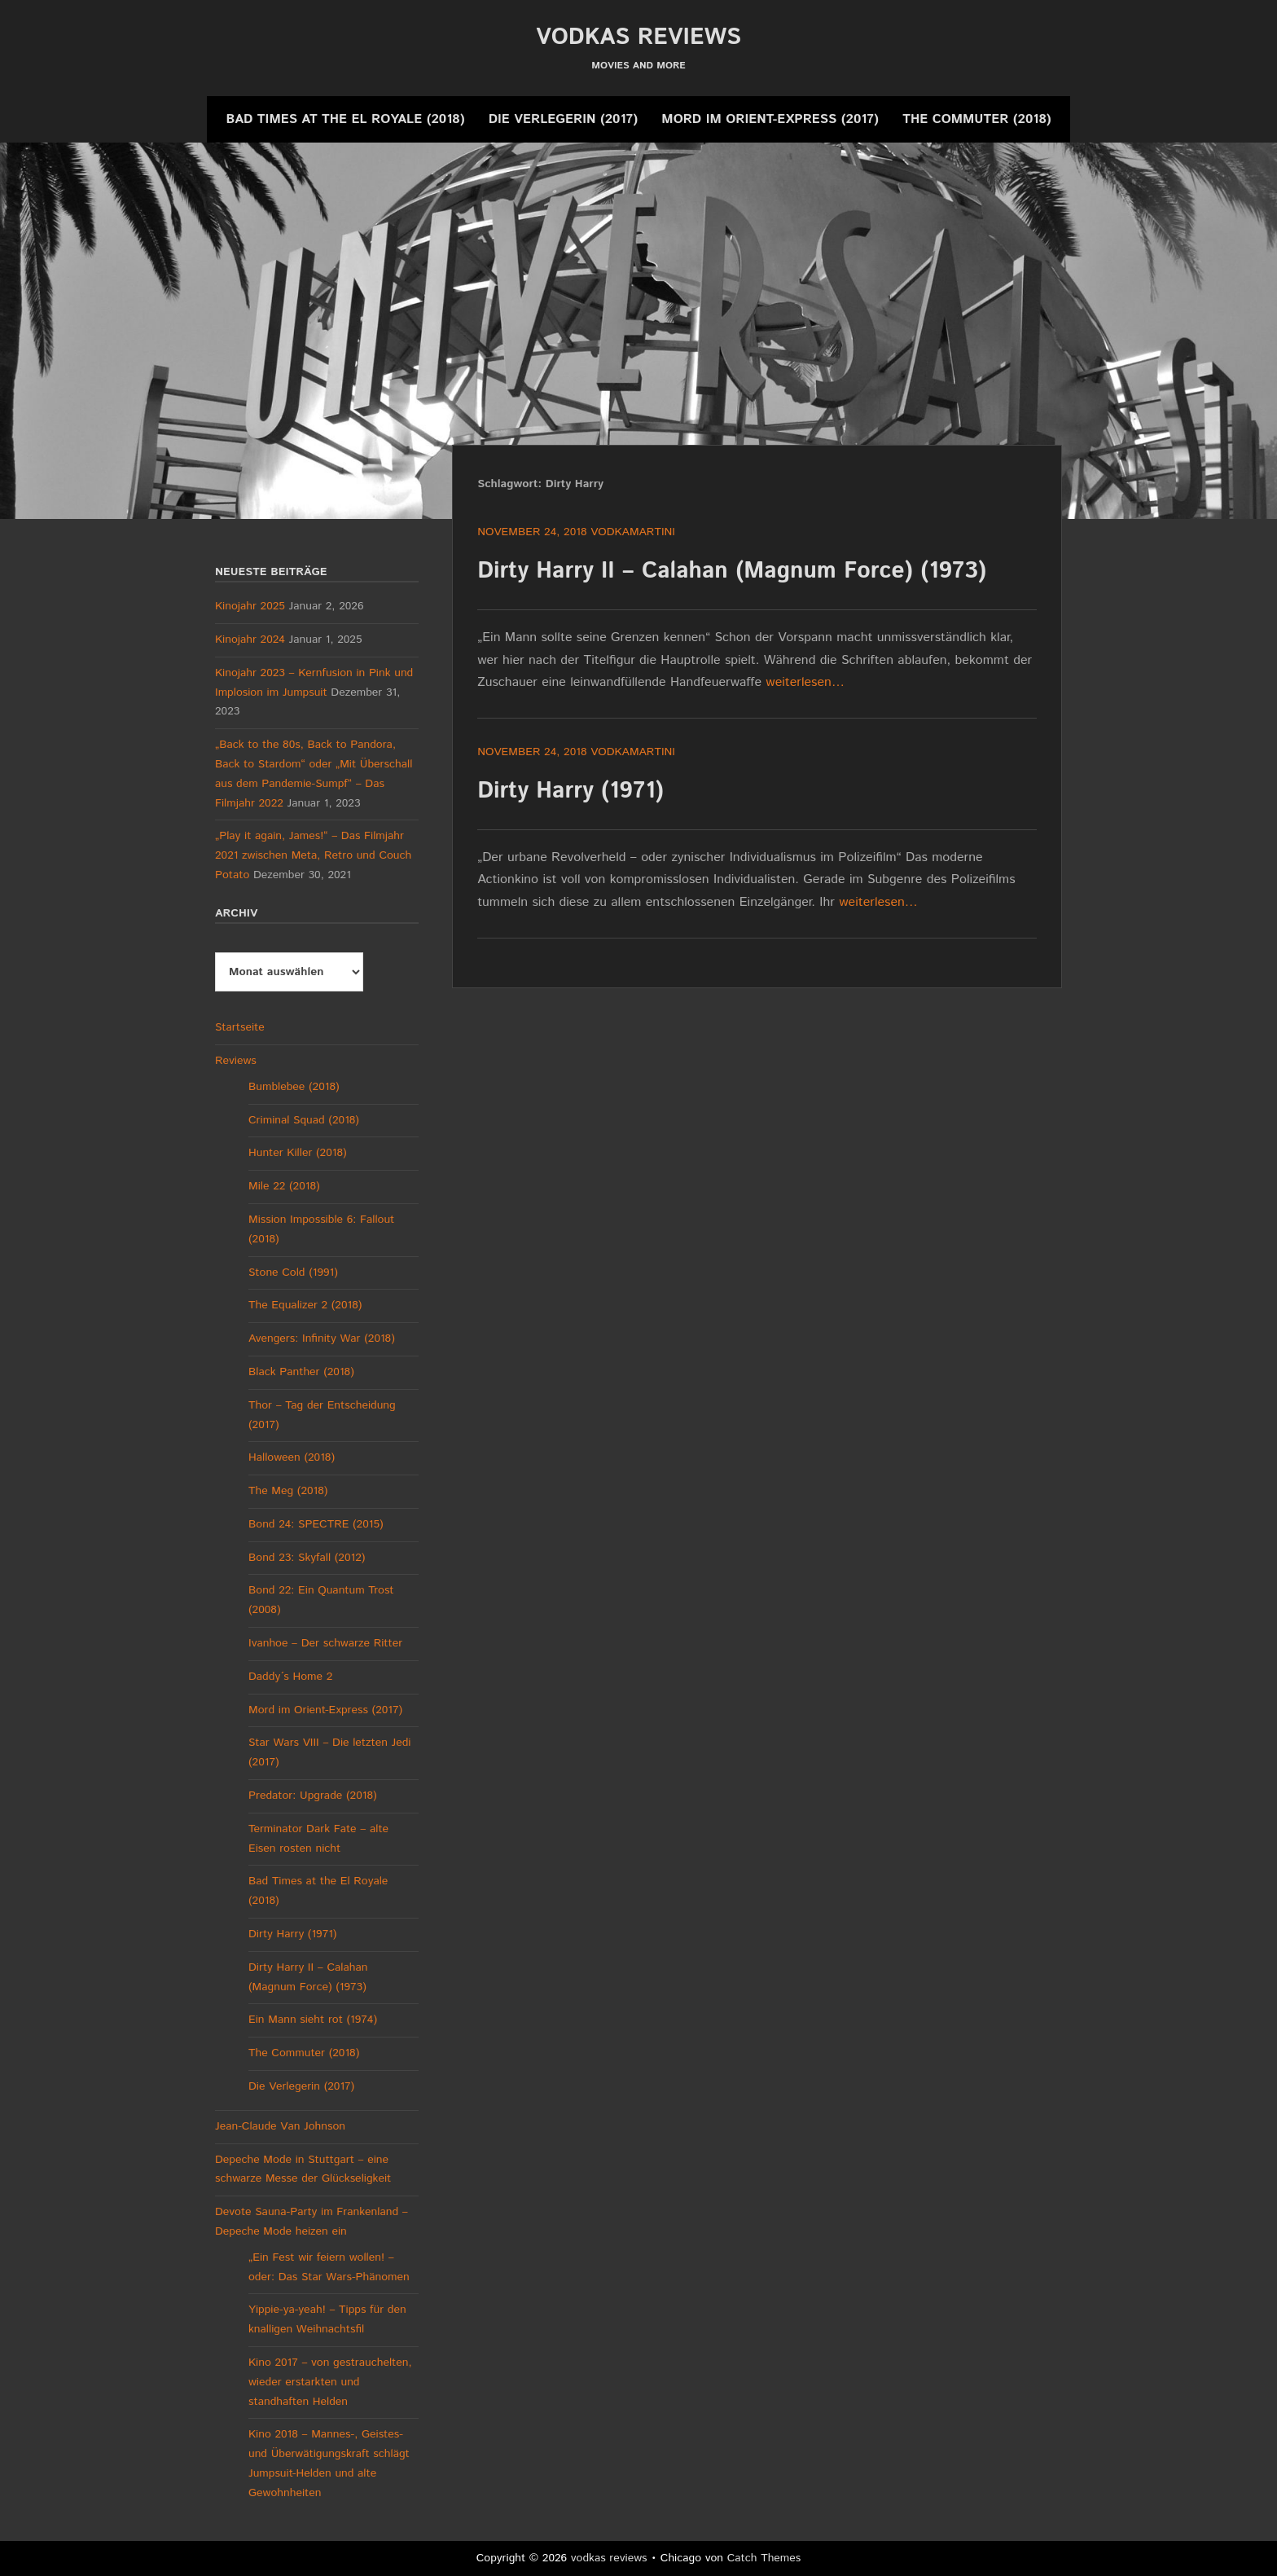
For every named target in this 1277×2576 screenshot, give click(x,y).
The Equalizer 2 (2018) (305, 1305)
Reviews (236, 1061)
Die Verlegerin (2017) (563, 119)
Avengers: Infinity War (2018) (321, 1338)
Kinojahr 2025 (250, 606)
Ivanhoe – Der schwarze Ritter (325, 1643)
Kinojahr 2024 (250, 639)
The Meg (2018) (287, 1491)
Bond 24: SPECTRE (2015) (316, 1524)
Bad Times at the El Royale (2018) (345, 119)
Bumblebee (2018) (294, 1087)
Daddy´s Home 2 (290, 1676)
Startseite (240, 1027)
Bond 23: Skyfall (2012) (306, 1558)
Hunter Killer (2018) (297, 1153)
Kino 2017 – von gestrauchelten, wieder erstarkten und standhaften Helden (330, 2382)
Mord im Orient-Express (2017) (769, 119)
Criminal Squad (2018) (303, 1120)
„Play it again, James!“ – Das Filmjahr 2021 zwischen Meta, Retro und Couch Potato (313, 855)
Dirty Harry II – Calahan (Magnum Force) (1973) (731, 571)
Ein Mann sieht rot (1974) (312, 2019)
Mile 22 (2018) (284, 1186)
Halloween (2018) (291, 1457)
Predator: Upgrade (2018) (312, 1795)
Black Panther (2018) (301, 1372)
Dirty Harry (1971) (570, 791)
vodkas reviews (638, 37)
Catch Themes (764, 2558)
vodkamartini (632, 532)
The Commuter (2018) (976, 119)
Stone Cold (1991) (293, 1272)
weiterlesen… (805, 682)
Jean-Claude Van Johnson (280, 2126)
